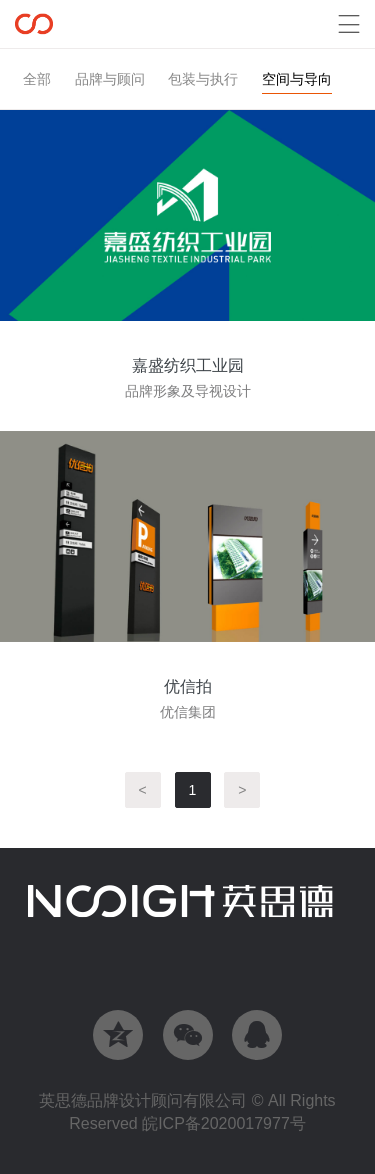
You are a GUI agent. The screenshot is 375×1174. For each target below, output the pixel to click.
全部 (37, 79)
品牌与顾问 (110, 79)
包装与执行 (203, 79)
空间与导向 (297, 79)
